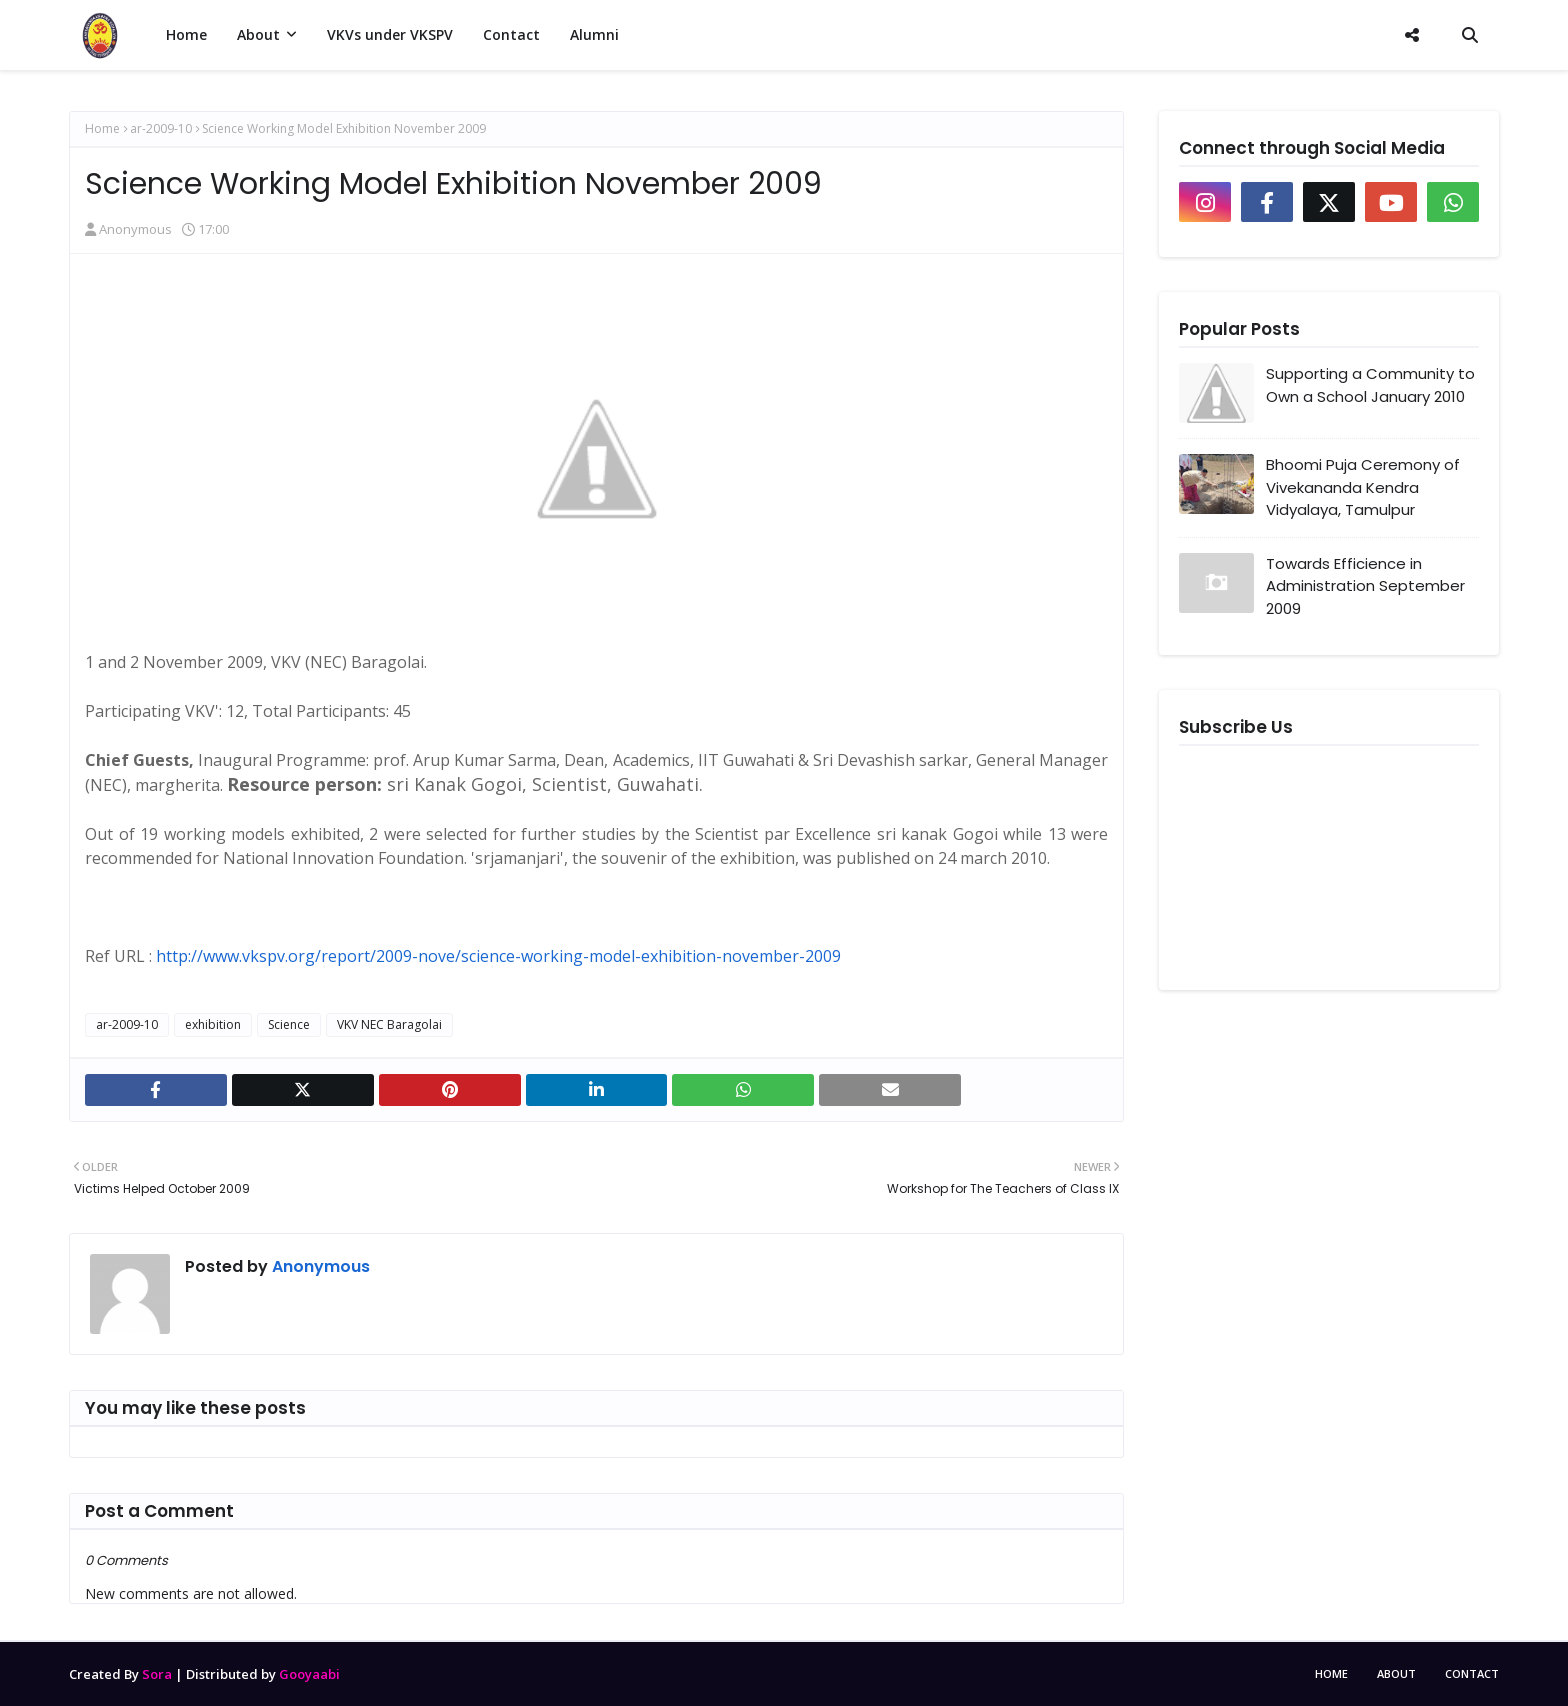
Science (289, 1024)
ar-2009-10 (161, 128)
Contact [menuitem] (511, 34)
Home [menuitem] (186, 34)
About (1396, 1673)
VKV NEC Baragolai (389, 1024)
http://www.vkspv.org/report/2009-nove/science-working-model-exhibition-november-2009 (498, 956)
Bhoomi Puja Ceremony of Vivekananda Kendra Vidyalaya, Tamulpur (1363, 487)
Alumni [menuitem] (594, 34)
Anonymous (135, 229)
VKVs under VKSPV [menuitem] (390, 34)
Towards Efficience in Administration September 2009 (1365, 586)
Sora (157, 1674)
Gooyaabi (309, 1674)
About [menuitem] (258, 34)
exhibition (213, 1024)
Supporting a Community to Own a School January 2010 (1370, 385)
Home (102, 128)
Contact (1472, 1673)
